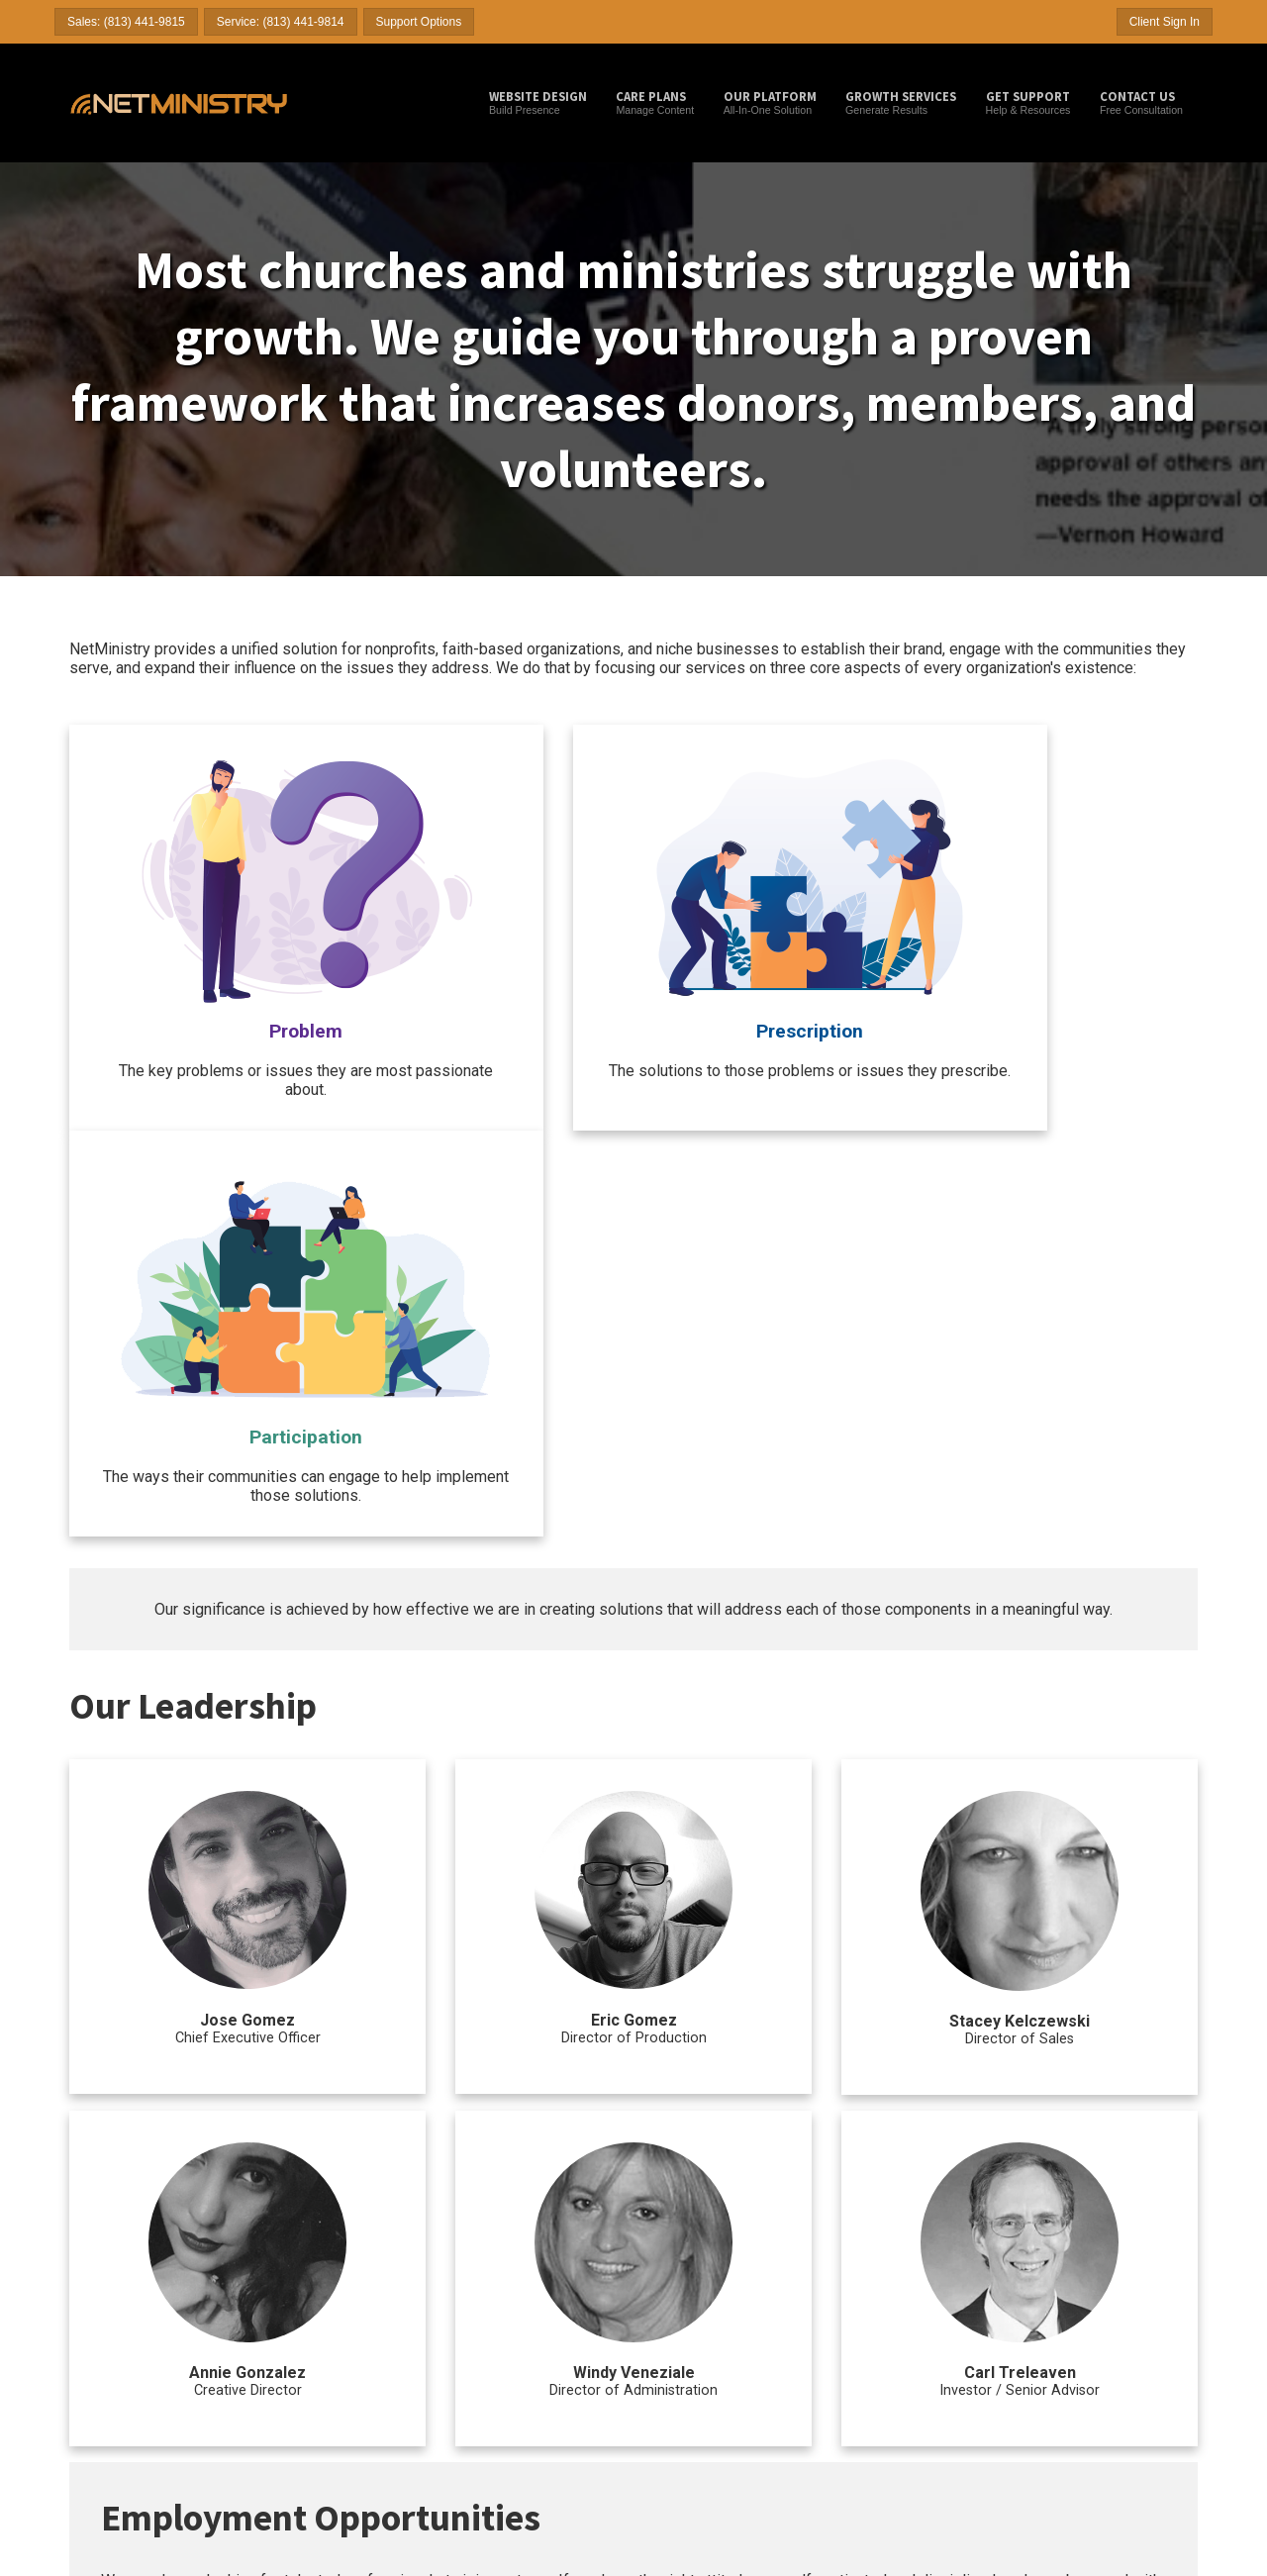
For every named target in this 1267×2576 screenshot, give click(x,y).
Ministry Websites (110, 2371)
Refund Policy (1067, 2421)
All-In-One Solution (770, 102)
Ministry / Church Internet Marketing (712, 2304)
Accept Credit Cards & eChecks (915, 2474)
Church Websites (109, 2353)
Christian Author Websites (129, 2405)
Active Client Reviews (119, 2439)
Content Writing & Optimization (720, 2422)
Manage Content (655, 102)
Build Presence (538, 102)
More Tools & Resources (501, 2304)
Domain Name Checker (510, 2353)
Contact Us (1060, 2335)
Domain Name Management (907, 2336)
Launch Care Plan (304, 2336)
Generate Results (900, 102)
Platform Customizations (898, 2456)
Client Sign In (1164, 22)
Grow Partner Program (315, 2405)
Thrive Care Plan (301, 2353)
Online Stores (873, 2388)
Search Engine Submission (711, 2336)
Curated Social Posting (701, 2388)
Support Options (419, 22)
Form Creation (875, 2422)
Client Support (1084, 2295)
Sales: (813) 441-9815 (126, 22)
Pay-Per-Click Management (712, 2371)
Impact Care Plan (302, 2371)
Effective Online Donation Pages (531, 2405)
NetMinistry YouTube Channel (525, 2422)
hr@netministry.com (1048, 2129)
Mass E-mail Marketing (701, 2405)
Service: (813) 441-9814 (280, 22)
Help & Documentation (1087, 2319)
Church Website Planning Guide (530, 2388)
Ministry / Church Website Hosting (321, 2304)
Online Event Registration (901, 2405)
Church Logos (874, 2439)
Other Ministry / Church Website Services (922, 2304)
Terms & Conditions (1079, 2387)
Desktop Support (494, 2371)
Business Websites (113, 2388)
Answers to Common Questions (143, 2422)
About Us (1056, 2353)
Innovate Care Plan (307, 2388)
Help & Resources (1028, 102)
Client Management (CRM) (904, 2371)
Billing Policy (1064, 2405)
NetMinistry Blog (494, 2336)
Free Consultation (1141, 102)
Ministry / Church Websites (128, 2304)
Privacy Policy (1067, 2438)
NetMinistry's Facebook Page (523, 2439)
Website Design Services (127, 2336)
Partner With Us (1071, 2370)
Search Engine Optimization (713, 2353)
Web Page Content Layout (903, 2353)
